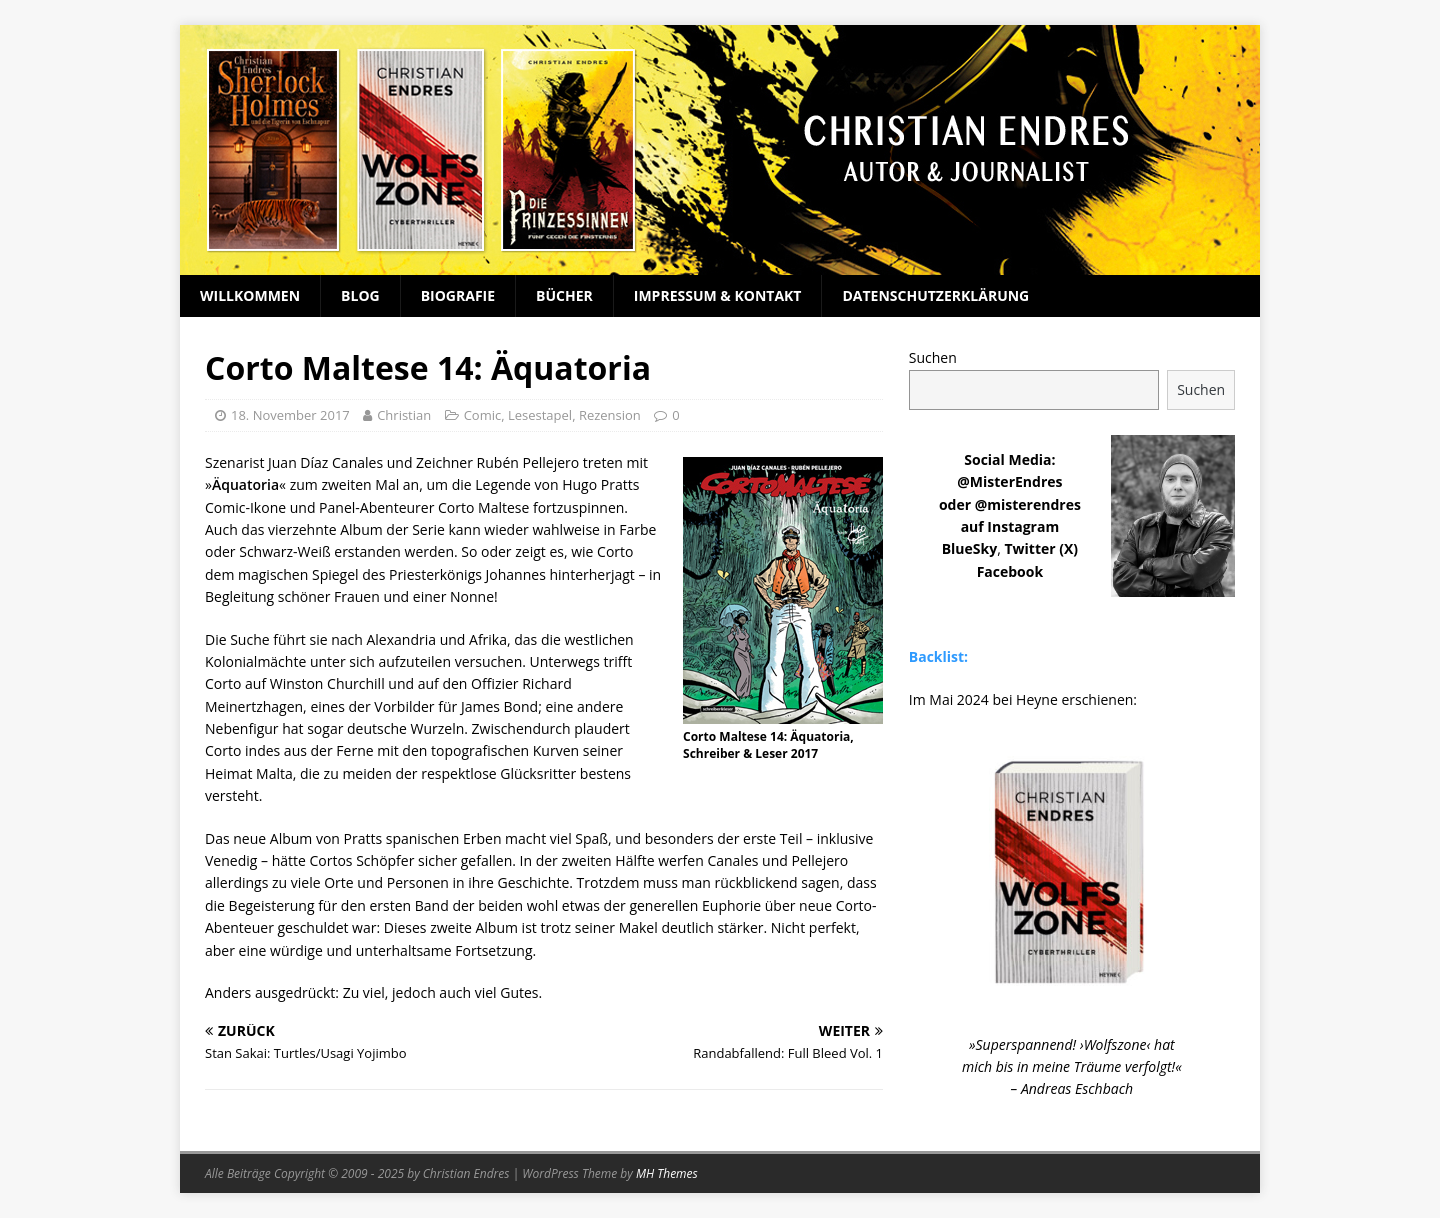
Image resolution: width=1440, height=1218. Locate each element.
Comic (483, 415)
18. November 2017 (290, 415)
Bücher (564, 295)
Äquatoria (245, 484)
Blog (360, 295)
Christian (404, 415)
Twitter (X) (1041, 548)
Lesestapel (540, 415)
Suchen (933, 357)
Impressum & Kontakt (718, 295)
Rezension (610, 415)
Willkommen (250, 295)
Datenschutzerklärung (935, 295)
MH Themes (667, 1173)
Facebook (1010, 571)
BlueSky (970, 548)
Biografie (458, 295)
